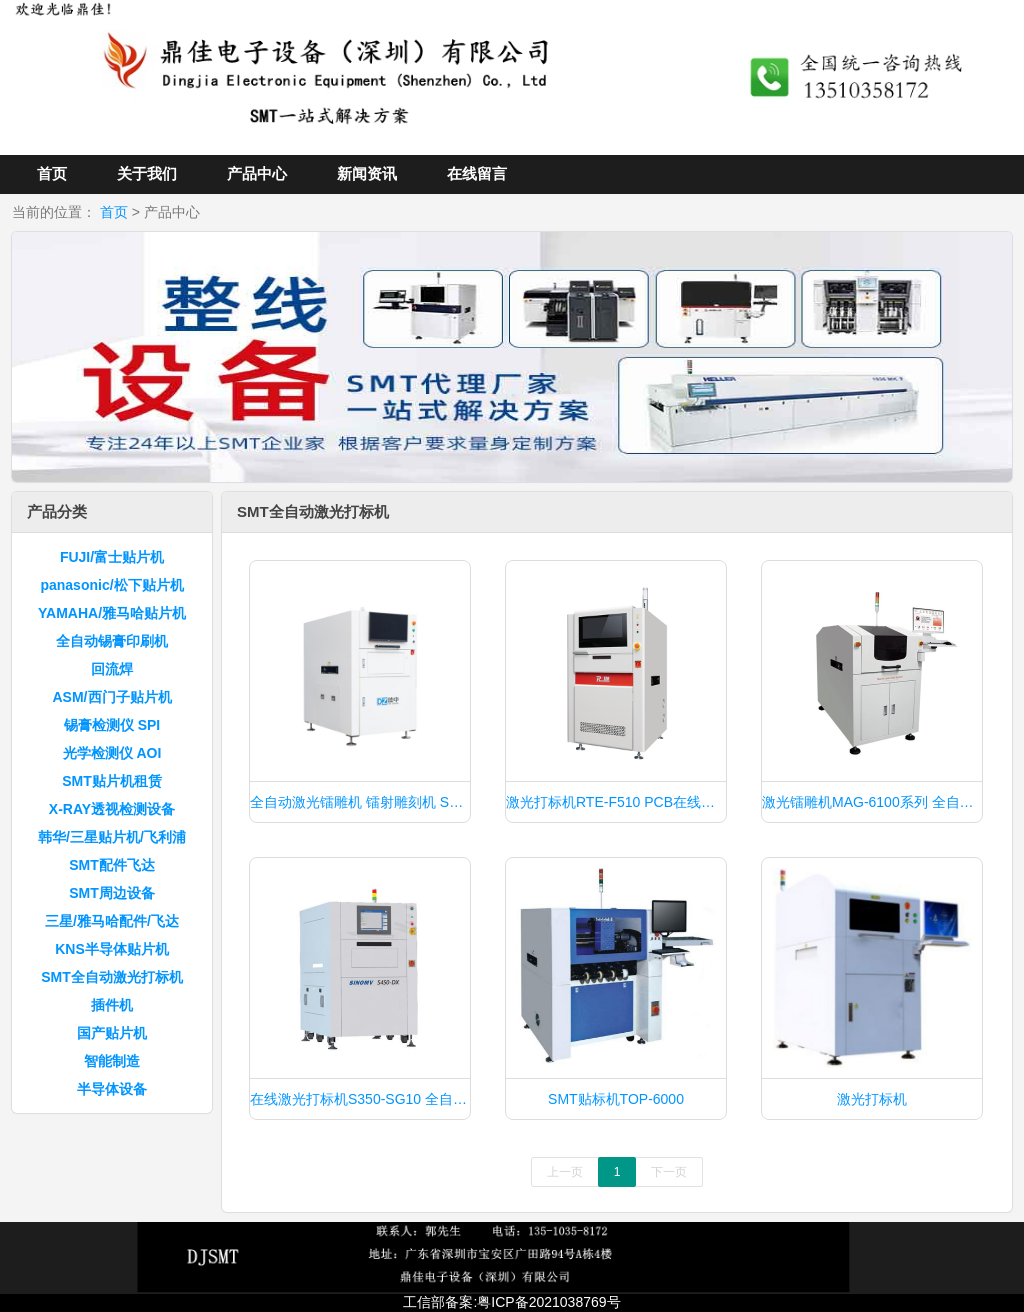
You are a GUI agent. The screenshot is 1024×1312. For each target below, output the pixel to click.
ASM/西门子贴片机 (112, 697)
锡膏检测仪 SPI (112, 725)
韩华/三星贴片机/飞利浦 (112, 837)
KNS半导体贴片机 (112, 949)
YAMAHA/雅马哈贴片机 (112, 613)
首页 (52, 173)
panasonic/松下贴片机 (111, 585)
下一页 (669, 1172)
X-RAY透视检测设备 (112, 809)
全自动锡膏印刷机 (112, 641)
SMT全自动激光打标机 (112, 977)
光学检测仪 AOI (112, 753)
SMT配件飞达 (112, 865)
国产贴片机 (112, 1033)
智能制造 (112, 1061)
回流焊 (112, 669)
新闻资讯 (367, 173)
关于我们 (147, 173)
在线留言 (477, 173)
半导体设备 (112, 1089)
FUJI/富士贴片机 (112, 557)
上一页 (565, 1172)
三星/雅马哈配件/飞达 (112, 921)
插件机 (112, 1005)
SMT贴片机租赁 (112, 781)
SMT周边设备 (112, 893)
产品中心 (257, 173)
